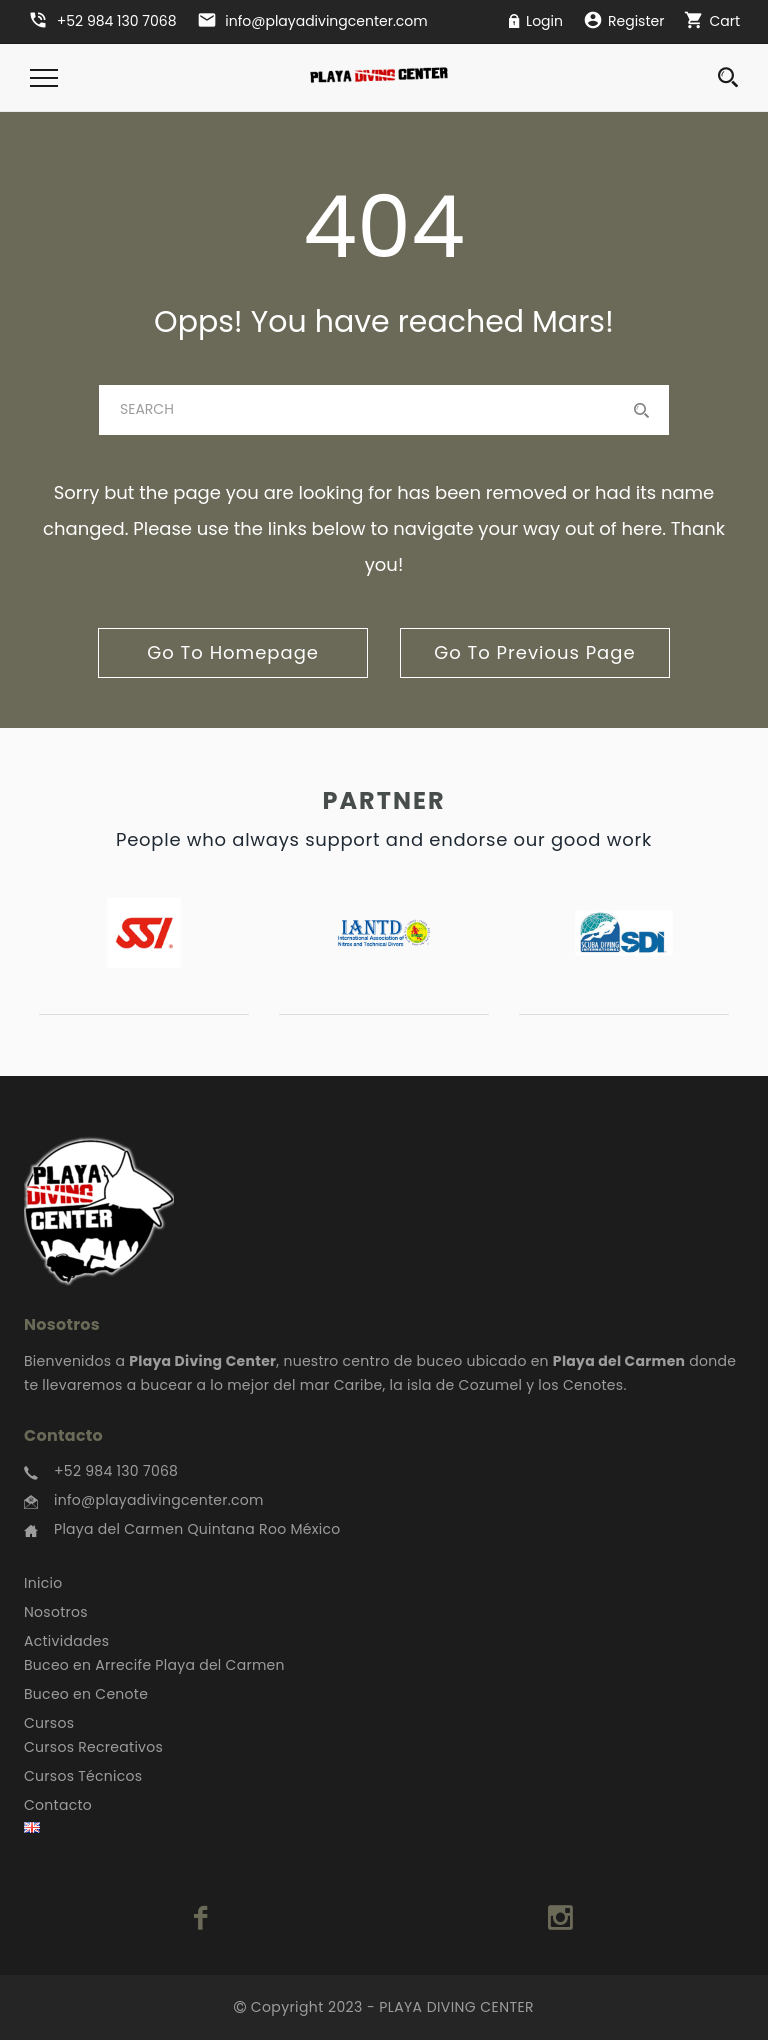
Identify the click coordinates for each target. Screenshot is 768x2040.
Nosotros (56, 1612)
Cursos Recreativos (93, 1747)
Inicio (43, 1583)
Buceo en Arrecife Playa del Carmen (154, 1665)
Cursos (49, 1723)
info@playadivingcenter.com (159, 1500)
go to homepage (233, 652)
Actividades (66, 1641)
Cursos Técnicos (83, 1776)
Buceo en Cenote (86, 1694)
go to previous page (534, 652)
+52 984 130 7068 (116, 1471)
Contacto (58, 1805)
